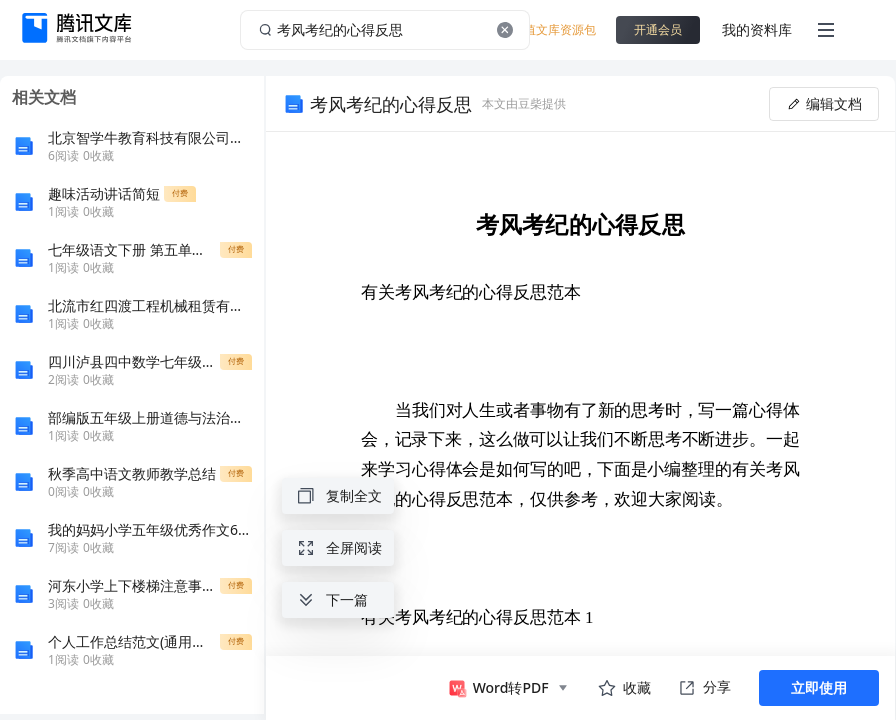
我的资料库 (757, 29)
